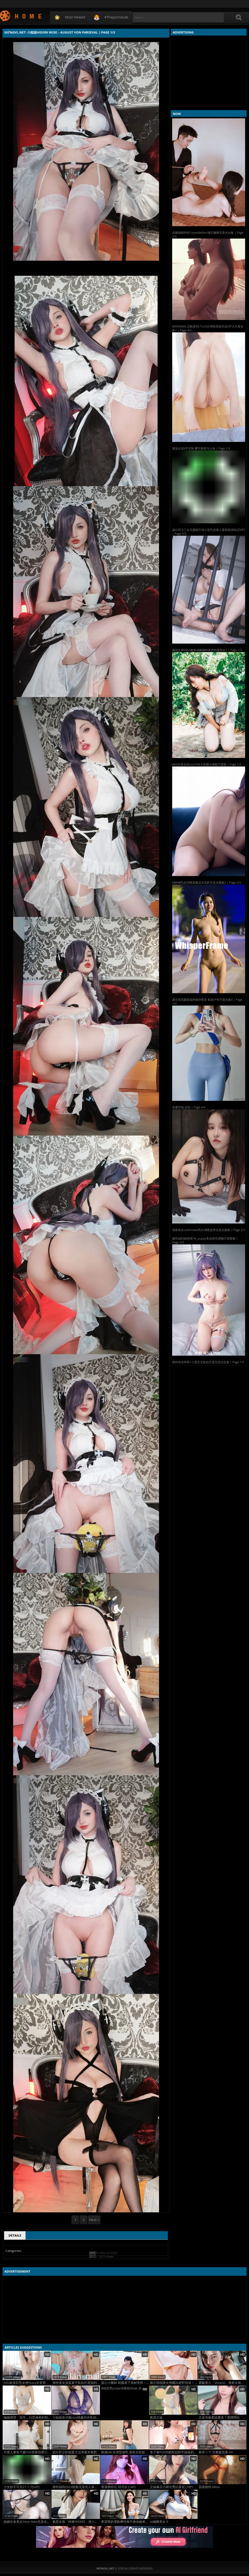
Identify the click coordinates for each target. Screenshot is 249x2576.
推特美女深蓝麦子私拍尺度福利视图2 (76, 2383)
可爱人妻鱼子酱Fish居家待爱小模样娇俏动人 (27, 2452)
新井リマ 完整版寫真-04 (215, 2452)
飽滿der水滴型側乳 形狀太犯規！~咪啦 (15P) (125, 2452)
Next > (94, 2219)
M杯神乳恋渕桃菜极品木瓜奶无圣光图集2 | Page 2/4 (206, 882)
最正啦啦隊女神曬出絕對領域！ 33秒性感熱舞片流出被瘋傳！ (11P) (174, 2383)
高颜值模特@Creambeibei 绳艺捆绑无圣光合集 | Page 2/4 (207, 235)
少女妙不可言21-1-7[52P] (21, 2487)
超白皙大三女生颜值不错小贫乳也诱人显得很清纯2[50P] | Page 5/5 (208, 532)
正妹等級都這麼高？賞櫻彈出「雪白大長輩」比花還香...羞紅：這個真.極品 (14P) (222, 2417)
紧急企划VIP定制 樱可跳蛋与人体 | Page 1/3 (201, 448)
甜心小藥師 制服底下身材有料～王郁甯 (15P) (125, 2383)
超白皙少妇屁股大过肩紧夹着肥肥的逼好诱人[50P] (76, 2452)
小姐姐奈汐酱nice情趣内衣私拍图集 (76, 2417)
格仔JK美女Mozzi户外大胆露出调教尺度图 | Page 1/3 (206, 764)
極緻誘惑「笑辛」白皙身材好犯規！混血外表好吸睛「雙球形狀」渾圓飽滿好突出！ (27, 2417)
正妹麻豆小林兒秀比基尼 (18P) (171, 2487)
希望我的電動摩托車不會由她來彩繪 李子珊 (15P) (125, 2522)
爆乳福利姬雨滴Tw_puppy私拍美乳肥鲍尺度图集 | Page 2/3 (205, 1240)
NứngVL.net (21, 15)
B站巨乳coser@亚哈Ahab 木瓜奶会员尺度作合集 (125, 2388)
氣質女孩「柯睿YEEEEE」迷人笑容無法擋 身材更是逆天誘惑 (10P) (76, 2522)
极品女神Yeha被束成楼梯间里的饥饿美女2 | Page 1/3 (207, 650)
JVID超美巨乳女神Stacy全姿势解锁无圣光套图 (27, 2383)
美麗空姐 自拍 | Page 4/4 (188, 1107)
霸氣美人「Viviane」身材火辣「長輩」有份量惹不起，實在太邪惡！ (222, 2383)
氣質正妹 (156, 2417)
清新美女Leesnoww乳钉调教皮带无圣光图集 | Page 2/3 (208, 1230)
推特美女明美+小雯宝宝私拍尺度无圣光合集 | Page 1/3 (208, 1362)
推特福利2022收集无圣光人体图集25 (76, 2487)
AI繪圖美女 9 (159, 2522)
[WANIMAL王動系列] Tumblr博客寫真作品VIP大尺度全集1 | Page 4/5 (207, 328)
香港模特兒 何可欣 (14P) (118, 2487)
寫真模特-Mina (209, 2487)
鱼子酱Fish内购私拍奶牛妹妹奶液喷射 (174, 2452)
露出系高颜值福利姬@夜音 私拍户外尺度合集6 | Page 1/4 (207, 1002)
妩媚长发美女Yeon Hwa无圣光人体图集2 (27, 2522)
